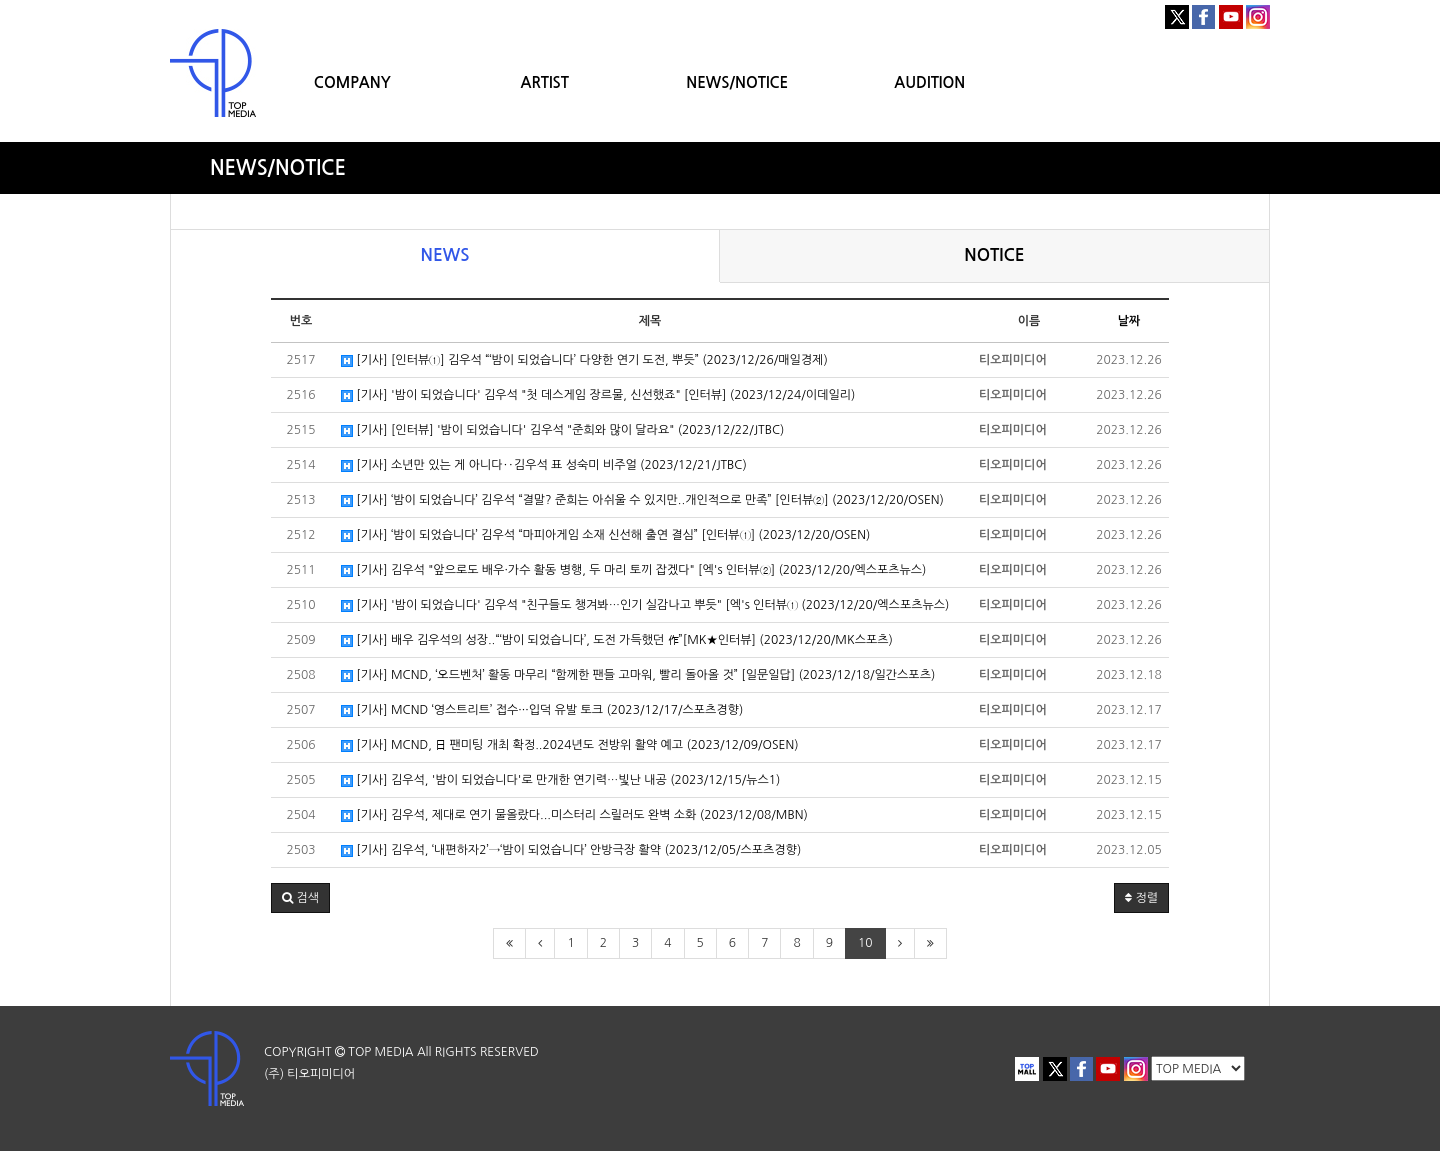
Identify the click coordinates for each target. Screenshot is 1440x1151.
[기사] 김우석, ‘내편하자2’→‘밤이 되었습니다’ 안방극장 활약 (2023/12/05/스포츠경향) (571, 850)
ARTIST (545, 82)
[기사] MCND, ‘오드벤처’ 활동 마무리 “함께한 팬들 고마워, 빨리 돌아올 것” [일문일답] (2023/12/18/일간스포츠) (638, 675)
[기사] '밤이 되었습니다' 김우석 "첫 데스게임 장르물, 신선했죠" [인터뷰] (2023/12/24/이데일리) (598, 395)
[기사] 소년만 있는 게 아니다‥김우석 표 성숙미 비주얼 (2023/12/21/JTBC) (544, 465)
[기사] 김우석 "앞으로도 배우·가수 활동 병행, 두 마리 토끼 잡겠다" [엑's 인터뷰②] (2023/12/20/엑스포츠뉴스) (633, 570)
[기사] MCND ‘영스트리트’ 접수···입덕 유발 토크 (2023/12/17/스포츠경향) (542, 710)
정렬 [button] (1141, 898)
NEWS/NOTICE (737, 82)
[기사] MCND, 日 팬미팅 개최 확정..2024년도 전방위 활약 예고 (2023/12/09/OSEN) (570, 745)
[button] (300, 898)
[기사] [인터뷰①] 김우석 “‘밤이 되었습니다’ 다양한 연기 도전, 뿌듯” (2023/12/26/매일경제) (584, 360)
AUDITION (929, 82)
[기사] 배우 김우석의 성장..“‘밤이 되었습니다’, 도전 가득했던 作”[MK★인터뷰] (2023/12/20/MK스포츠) (617, 640)
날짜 (1129, 321)
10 (865, 943)
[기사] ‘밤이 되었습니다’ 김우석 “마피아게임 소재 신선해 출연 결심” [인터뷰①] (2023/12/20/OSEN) (605, 535)
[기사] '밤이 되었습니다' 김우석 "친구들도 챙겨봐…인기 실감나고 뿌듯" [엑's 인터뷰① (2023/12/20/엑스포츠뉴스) (645, 605)
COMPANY (352, 82)
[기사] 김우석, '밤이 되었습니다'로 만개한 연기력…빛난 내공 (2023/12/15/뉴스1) (560, 780)
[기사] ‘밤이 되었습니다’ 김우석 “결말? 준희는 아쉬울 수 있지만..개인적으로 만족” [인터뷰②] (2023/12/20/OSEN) (642, 500)
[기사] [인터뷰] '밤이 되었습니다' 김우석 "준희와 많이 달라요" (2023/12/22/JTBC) (562, 430)
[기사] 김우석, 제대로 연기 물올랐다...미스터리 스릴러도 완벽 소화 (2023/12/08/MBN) (574, 815)
